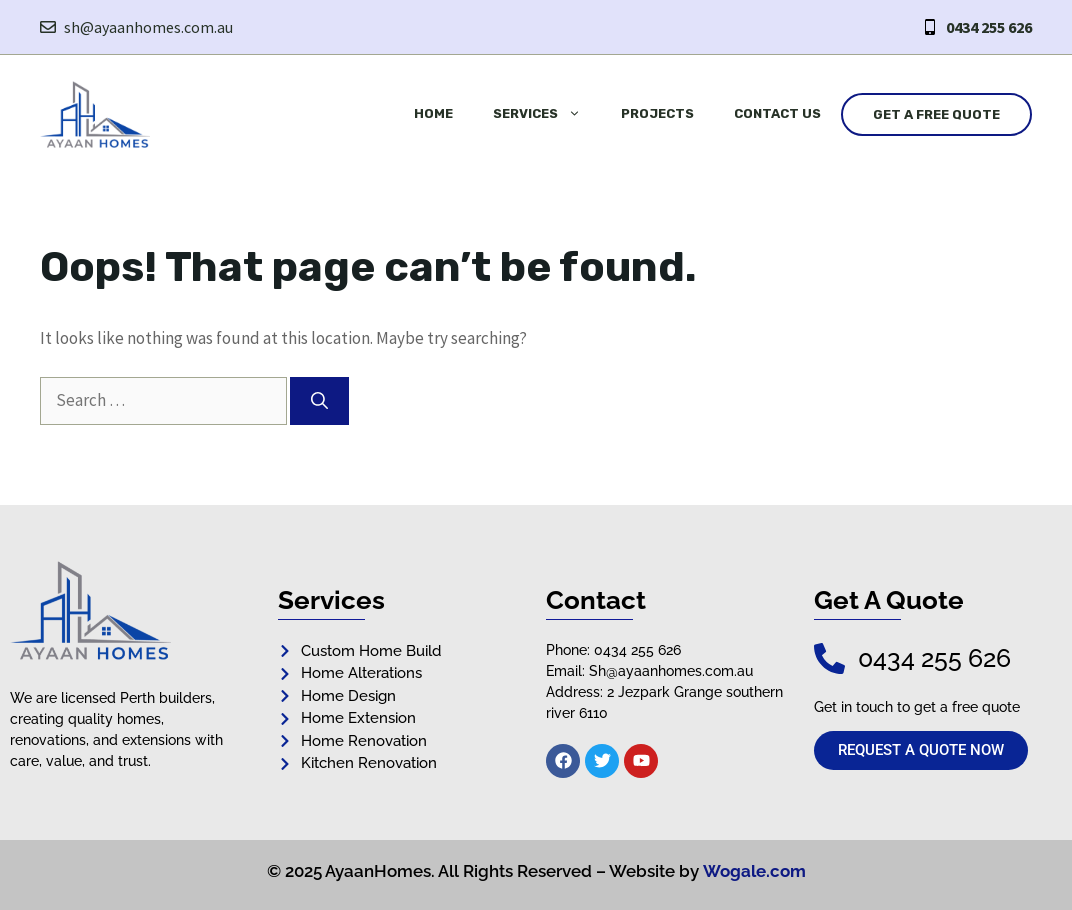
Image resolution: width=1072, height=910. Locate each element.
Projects (657, 113)
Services (547, 114)
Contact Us (777, 113)
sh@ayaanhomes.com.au (148, 27)
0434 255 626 (989, 27)
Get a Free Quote (936, 114)
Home (433, 113)
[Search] (319, 401)
